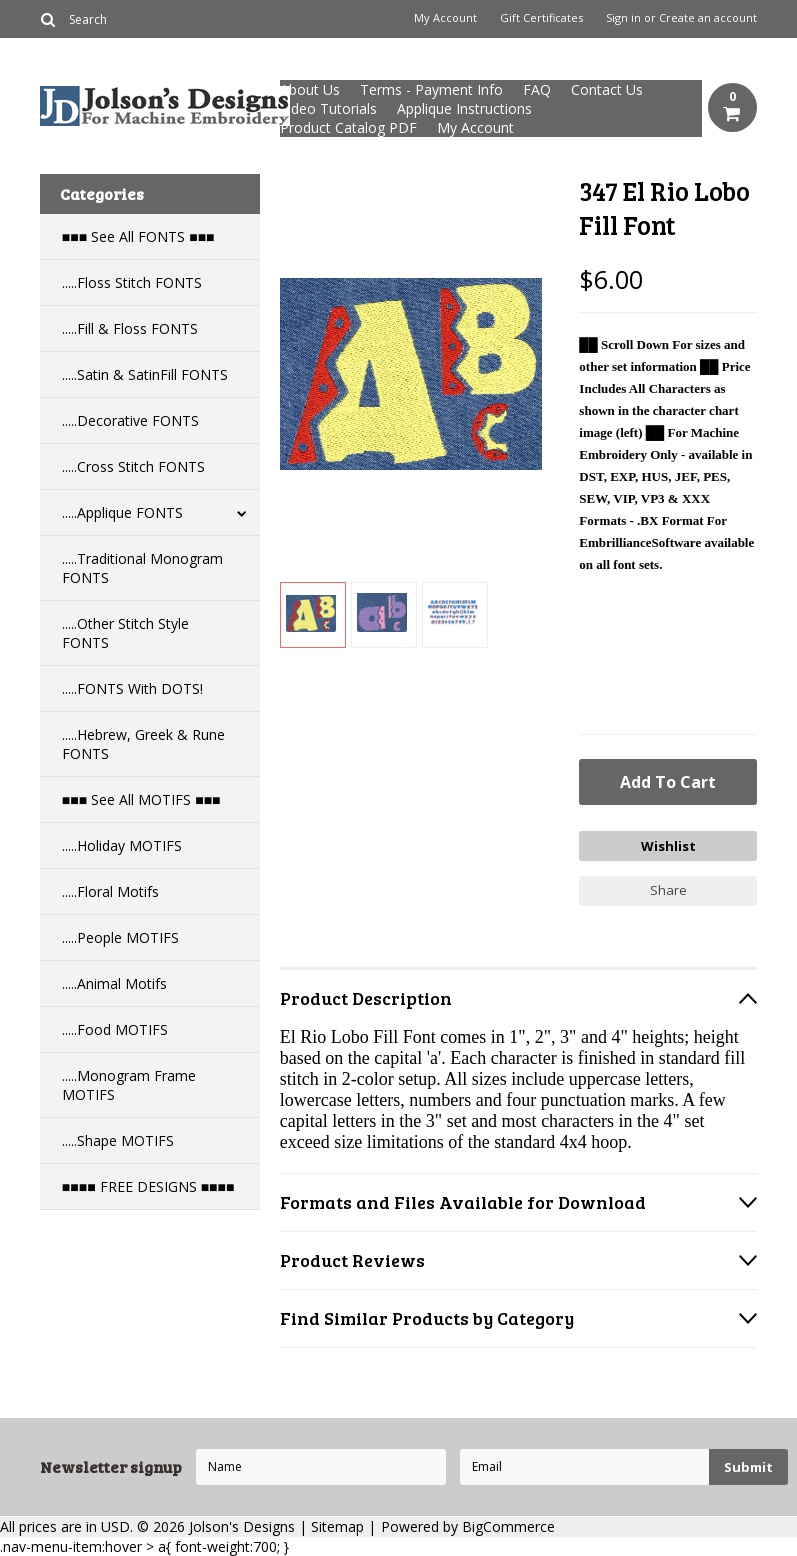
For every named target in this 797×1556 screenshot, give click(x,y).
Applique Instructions (464, 108)
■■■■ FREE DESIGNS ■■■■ (148, 1186)
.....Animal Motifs (114, 983)
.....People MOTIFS (120, 937)
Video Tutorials (328, 108)
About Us (310, 89)
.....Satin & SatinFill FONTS (145, 374)
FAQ (537, 89)
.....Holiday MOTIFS (122, 845)
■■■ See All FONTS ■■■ (138, 236)
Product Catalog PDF (348, 127)
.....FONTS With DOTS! (132, 688)
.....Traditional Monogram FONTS (142, 568)
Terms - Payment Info (431, 89)
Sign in (623, 18)
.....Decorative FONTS (130, 420)
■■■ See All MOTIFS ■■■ (141, 799)
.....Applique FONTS (122, 512)
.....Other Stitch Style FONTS (125, 633)
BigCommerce (508, 1526)
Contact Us (607, 89)
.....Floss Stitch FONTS (132, 282)
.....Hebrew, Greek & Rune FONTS (143, 744)
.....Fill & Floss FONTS (130, 328)
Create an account (708, 18)
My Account (445, 18)
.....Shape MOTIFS (118, 1140)
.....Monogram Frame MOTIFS (129, 1085)
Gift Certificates (541, 18)
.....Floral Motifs (110, 891)
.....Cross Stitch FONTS (133, 466)
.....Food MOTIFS (115, 1029)
